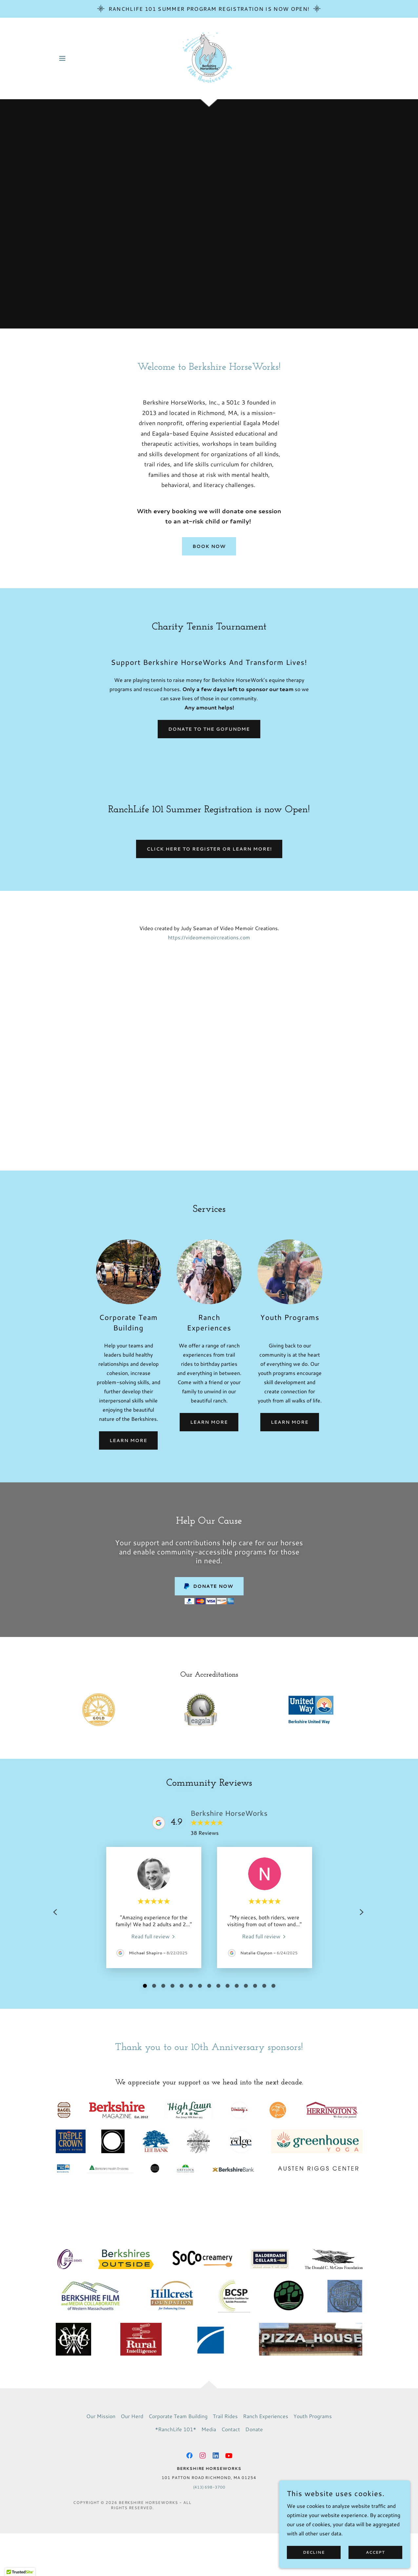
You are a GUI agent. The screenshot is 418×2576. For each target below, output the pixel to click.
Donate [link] (254, 2429)
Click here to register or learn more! (209, 849)
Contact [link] (230, 2429)
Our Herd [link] (132, 2416)
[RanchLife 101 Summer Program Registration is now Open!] (209, 9)
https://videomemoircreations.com (209, 937)
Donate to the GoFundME (209, 729)
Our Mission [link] (100, 2416)
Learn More (128, 1440)
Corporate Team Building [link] (178, 2416)
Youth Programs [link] (312, 2416)
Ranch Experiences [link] (265, 2416)
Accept (375, 2552)
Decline (314, 2552)
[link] (209, 57)
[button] (62, 58)
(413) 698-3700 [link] (209, 2487)
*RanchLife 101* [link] (175, 2429)
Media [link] (208, 2429)
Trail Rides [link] (225, 2416)
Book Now (209, 546)
